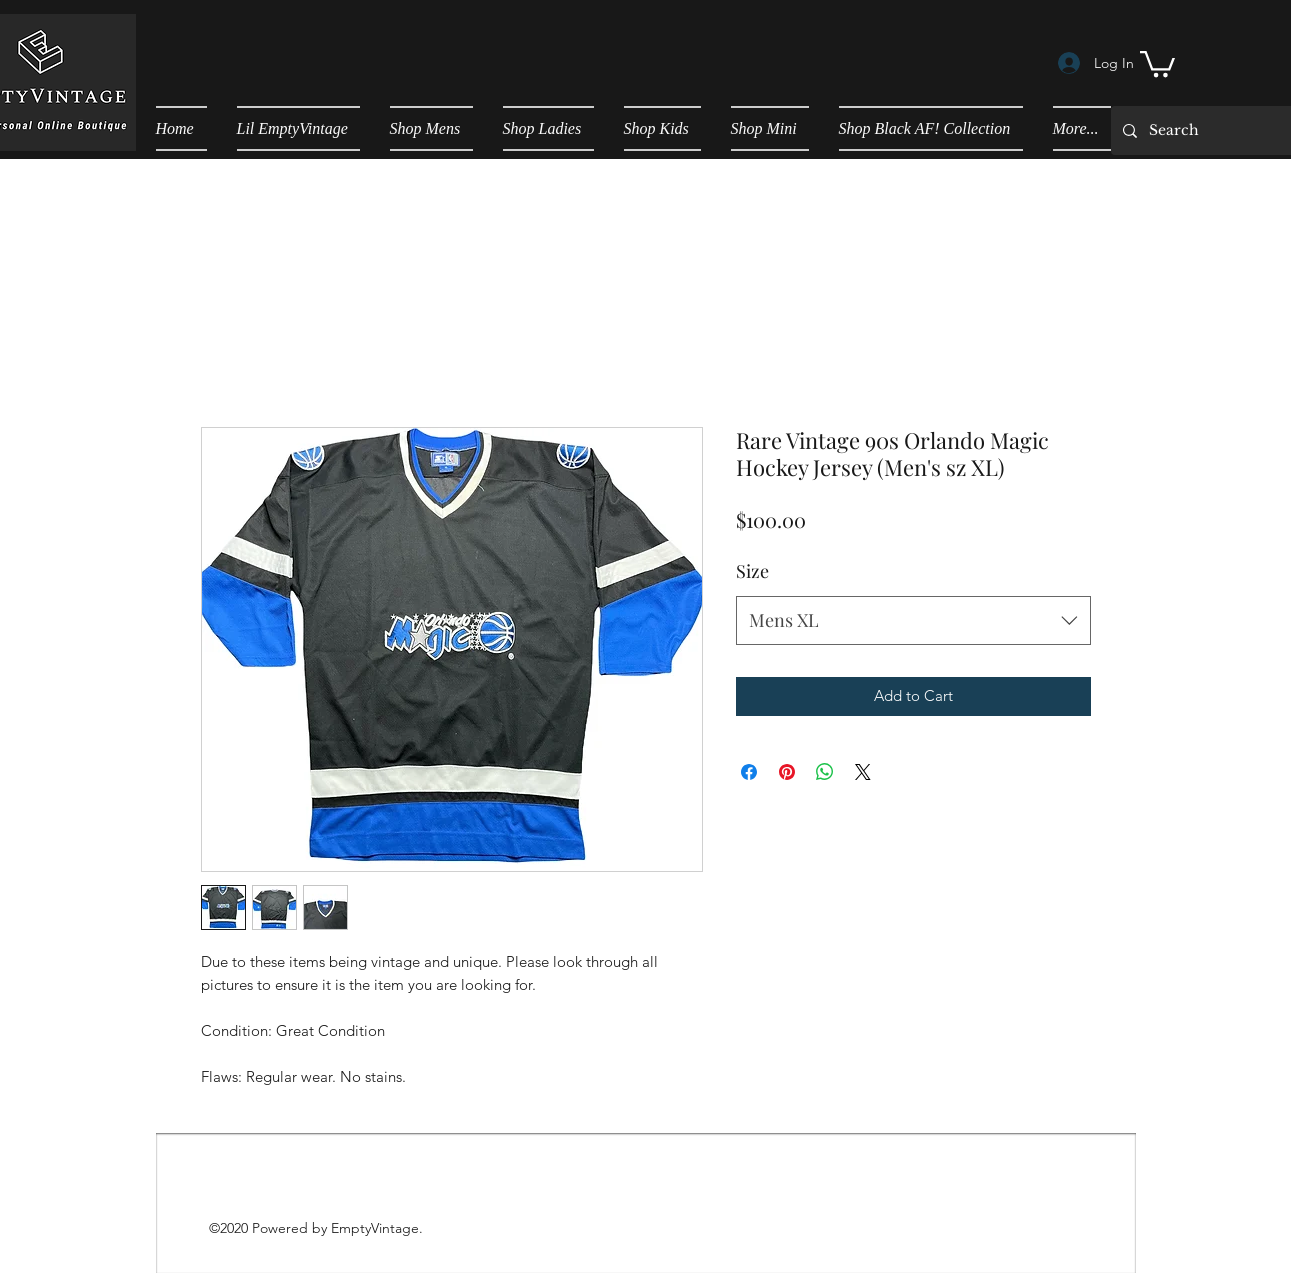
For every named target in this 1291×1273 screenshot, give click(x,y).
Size (752, 571)
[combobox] (913, 621)
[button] (1157, 62)
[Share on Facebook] (749, 772)
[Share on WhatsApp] (825, 772)
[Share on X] (863, 772)
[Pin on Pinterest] (787, 772)
